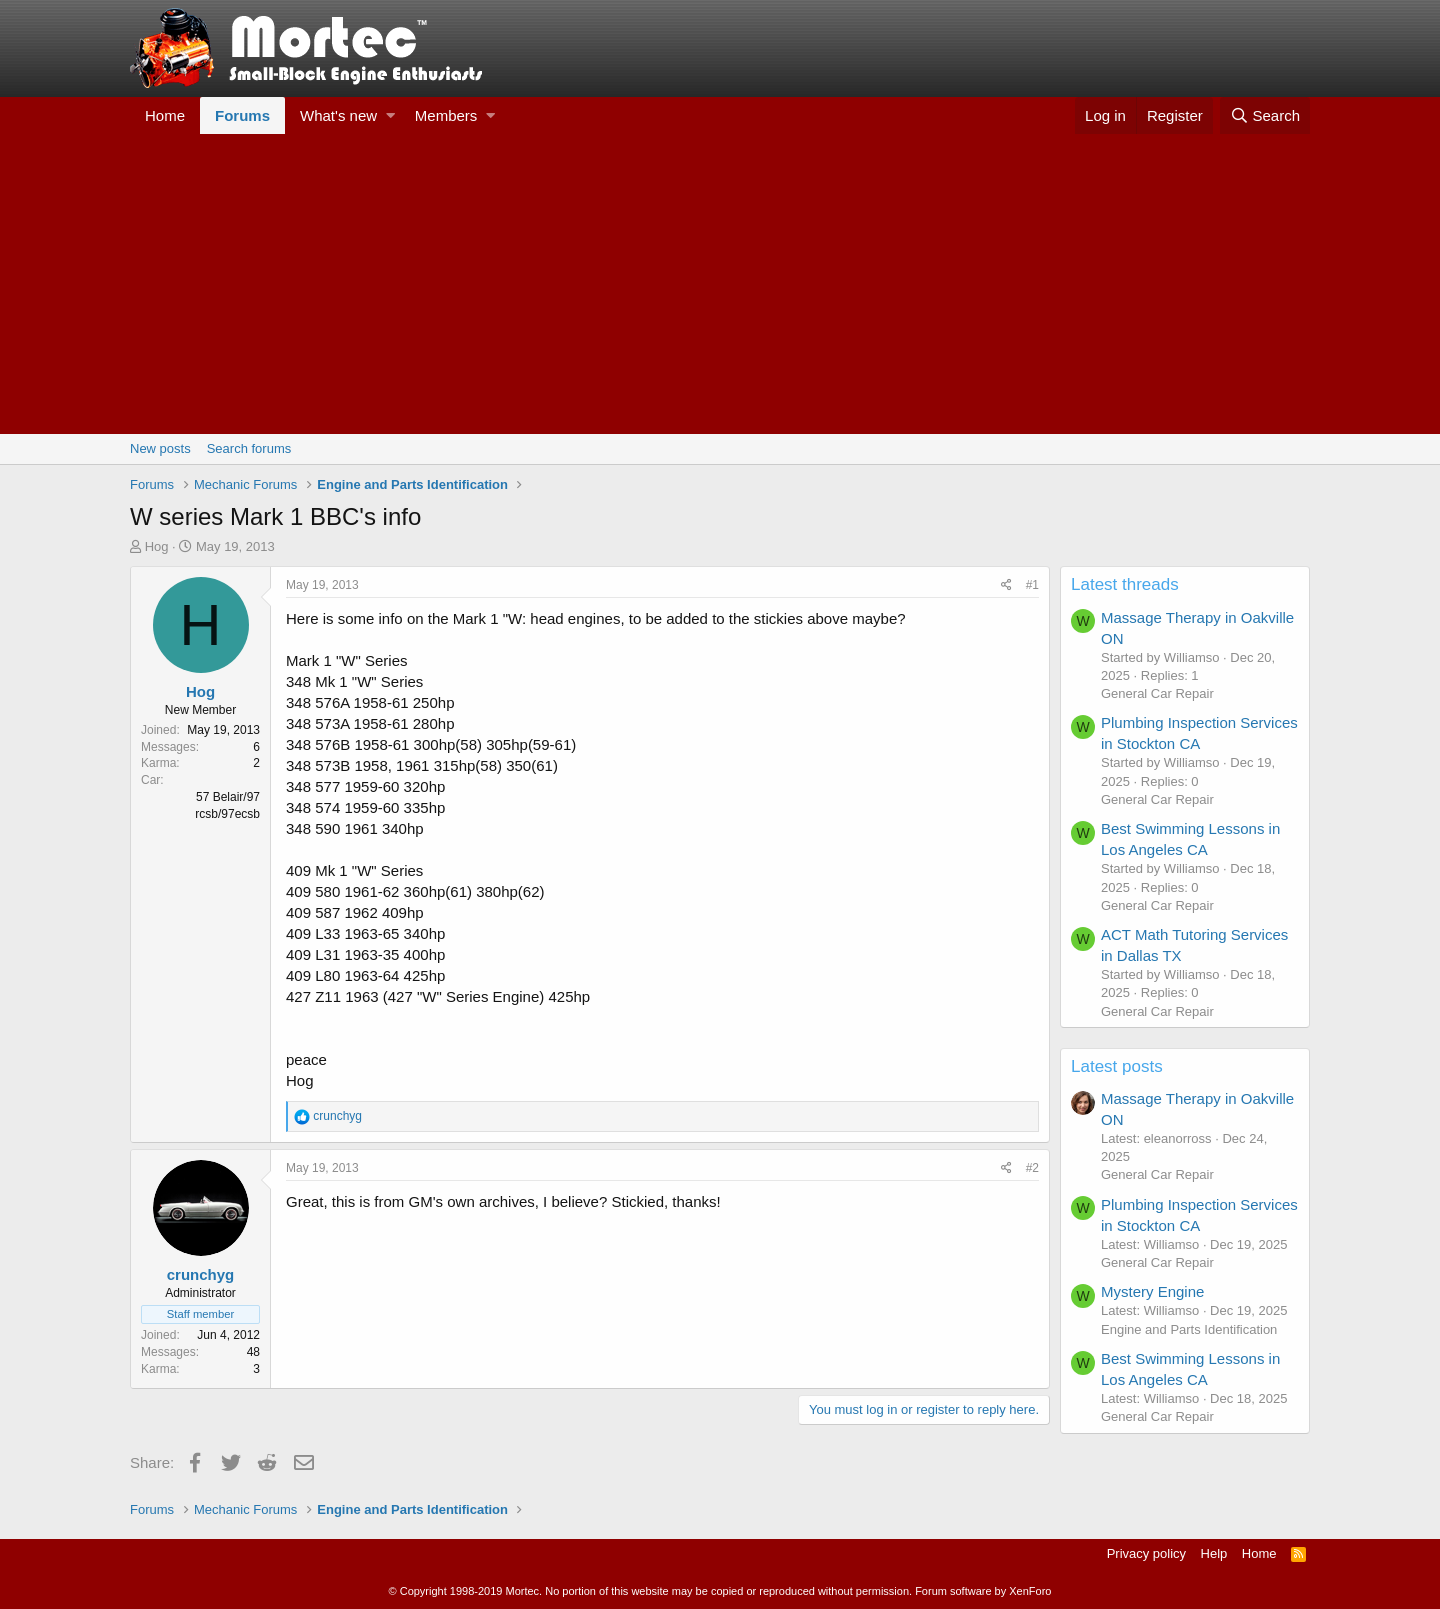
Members (446, 115)
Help (1214, 1553)
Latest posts (1117, 1066)
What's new (338, 115)
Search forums (249, 448)
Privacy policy (1146, 1553)
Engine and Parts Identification (1189, 1329)
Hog (157, 546)
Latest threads (1125, 584)
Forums (242, 115)
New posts (160, 448)
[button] (390, 115)
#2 (1032, 1168)
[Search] (1265, 115)
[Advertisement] (720, 284)
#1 (1032, 585)
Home (165, 115)
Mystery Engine (1152, 1291)
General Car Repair (1157, 693)
